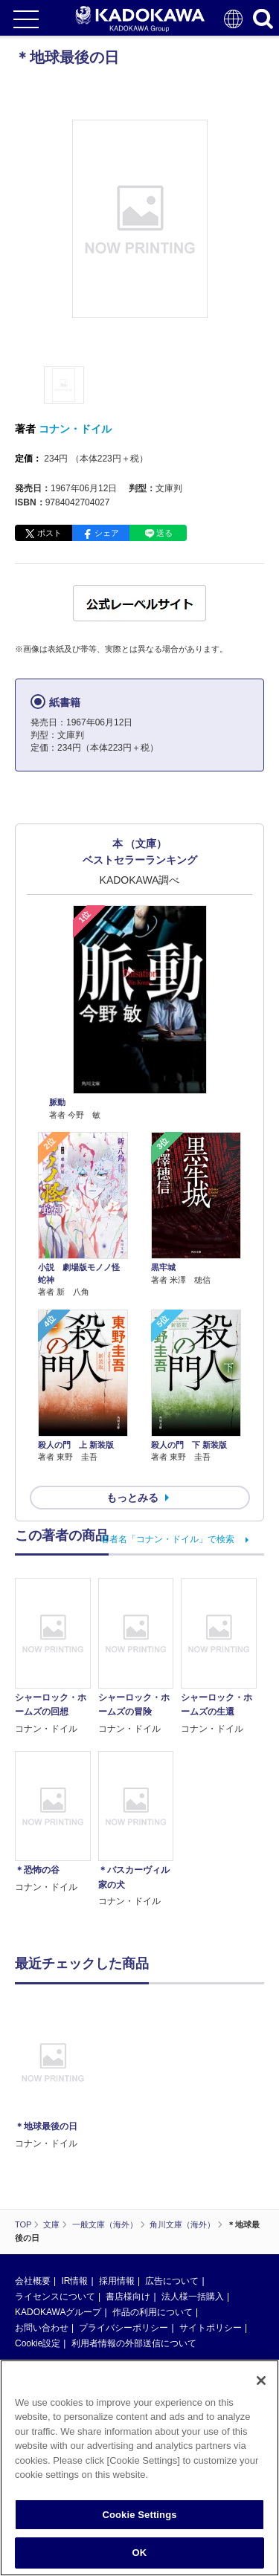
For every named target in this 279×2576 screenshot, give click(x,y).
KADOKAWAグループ (58, 2312)
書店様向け (128, 2296)
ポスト (49, 532)
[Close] (261, 2391)
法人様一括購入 (192, 2296)
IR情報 (74, 2281)
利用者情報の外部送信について (133, 2343)
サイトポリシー (210, 2328)
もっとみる (132, 1498)
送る (164, 532)
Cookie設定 (37, 2343)
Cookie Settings (139, 2525)
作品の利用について (152, 2312)
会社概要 (33, 2281)
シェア (106, 532)
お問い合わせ (41, 2328)
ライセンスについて (55, 2296)
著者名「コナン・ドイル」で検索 (167, 1539)
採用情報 (117, 2281)
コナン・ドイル (75, 429)
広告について (172, 2281)
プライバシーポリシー (123, 2328)
